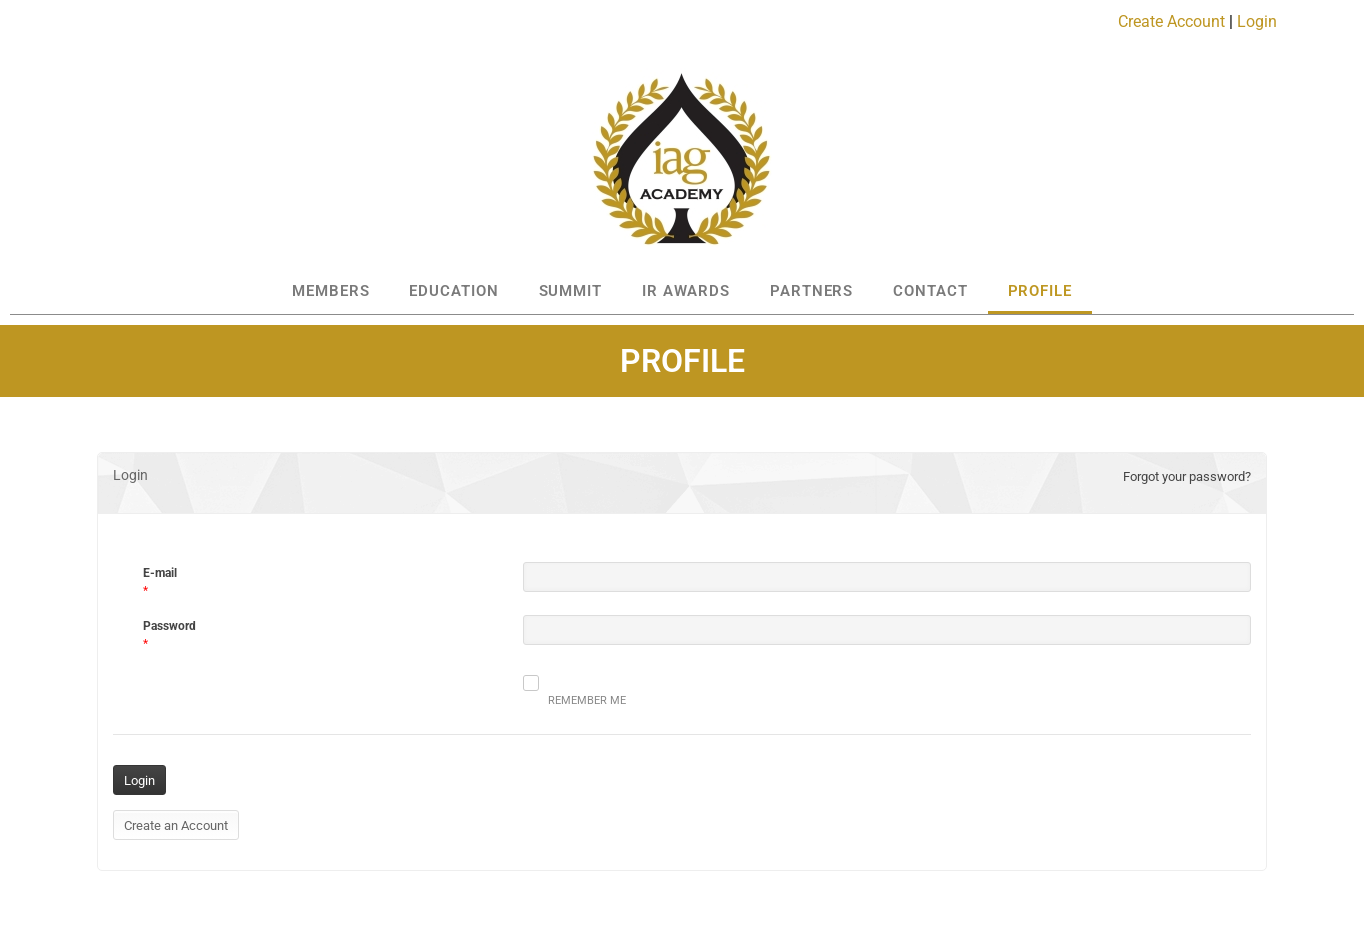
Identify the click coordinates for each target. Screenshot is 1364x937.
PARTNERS (811, 291)
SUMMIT (570, 291)
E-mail (160, 573)
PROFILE (1040, 291)
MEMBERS (330, 291)
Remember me (574, 690)
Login (1257, 21)
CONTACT (930, 291)
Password (169, 626)
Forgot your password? (1187, 476)
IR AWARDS (686, 291)
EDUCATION (453, 291)
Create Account (1171, 21)
